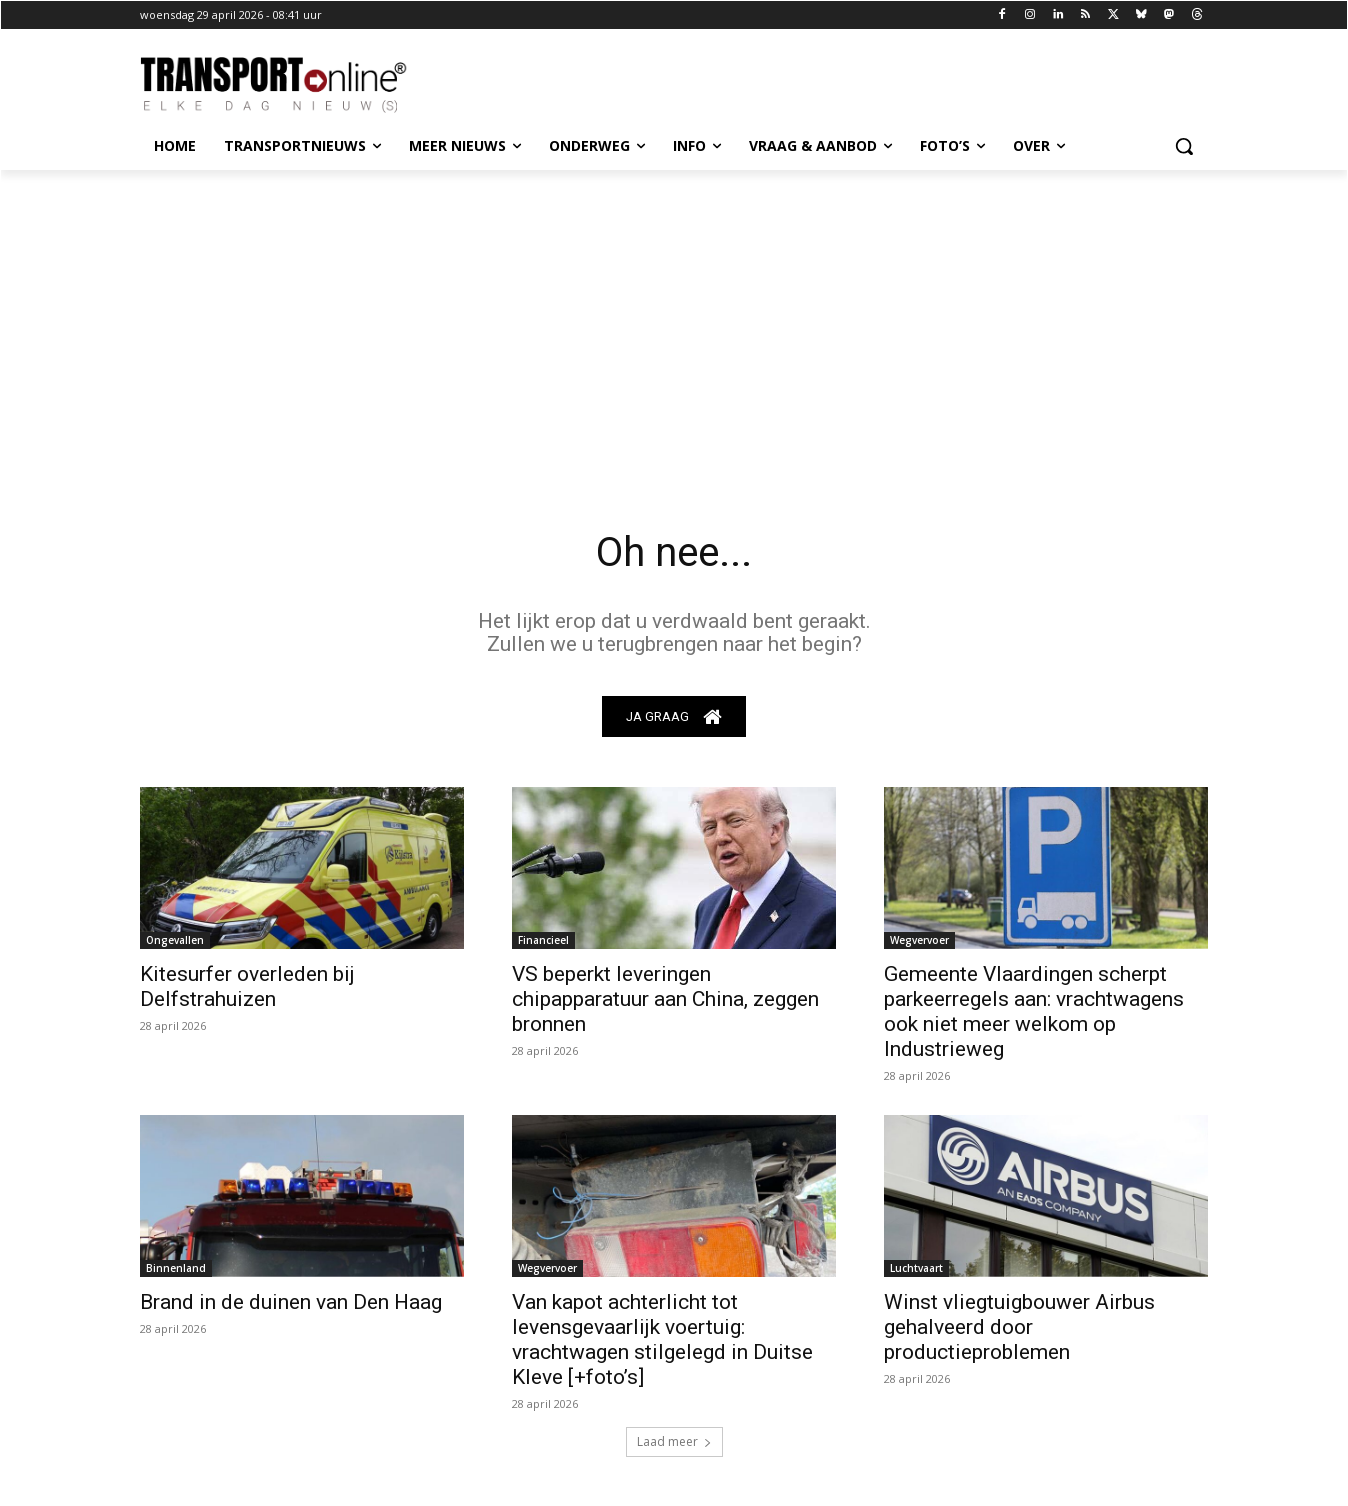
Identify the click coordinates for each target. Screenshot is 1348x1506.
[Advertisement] (674, 320)
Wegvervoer (919, 940)
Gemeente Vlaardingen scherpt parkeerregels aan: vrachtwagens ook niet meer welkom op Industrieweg (1034, 1011)
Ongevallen (175, 940)
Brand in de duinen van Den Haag (291, 1302)
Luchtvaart (916, 1268)
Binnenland (176, 1268)
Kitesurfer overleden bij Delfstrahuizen (247, 986)
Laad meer (674, 1441)
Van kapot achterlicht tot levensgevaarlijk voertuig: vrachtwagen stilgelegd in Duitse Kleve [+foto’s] (662, 1339)
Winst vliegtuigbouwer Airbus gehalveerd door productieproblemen (1019, 1327)
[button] (1184, 146)
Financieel (543, 940)
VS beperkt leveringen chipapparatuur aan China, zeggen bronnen (665, 999)
